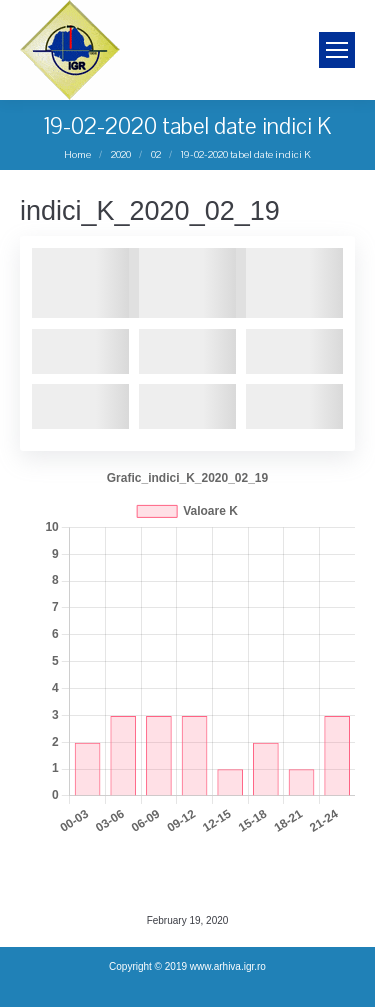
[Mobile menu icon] (337, 50)
